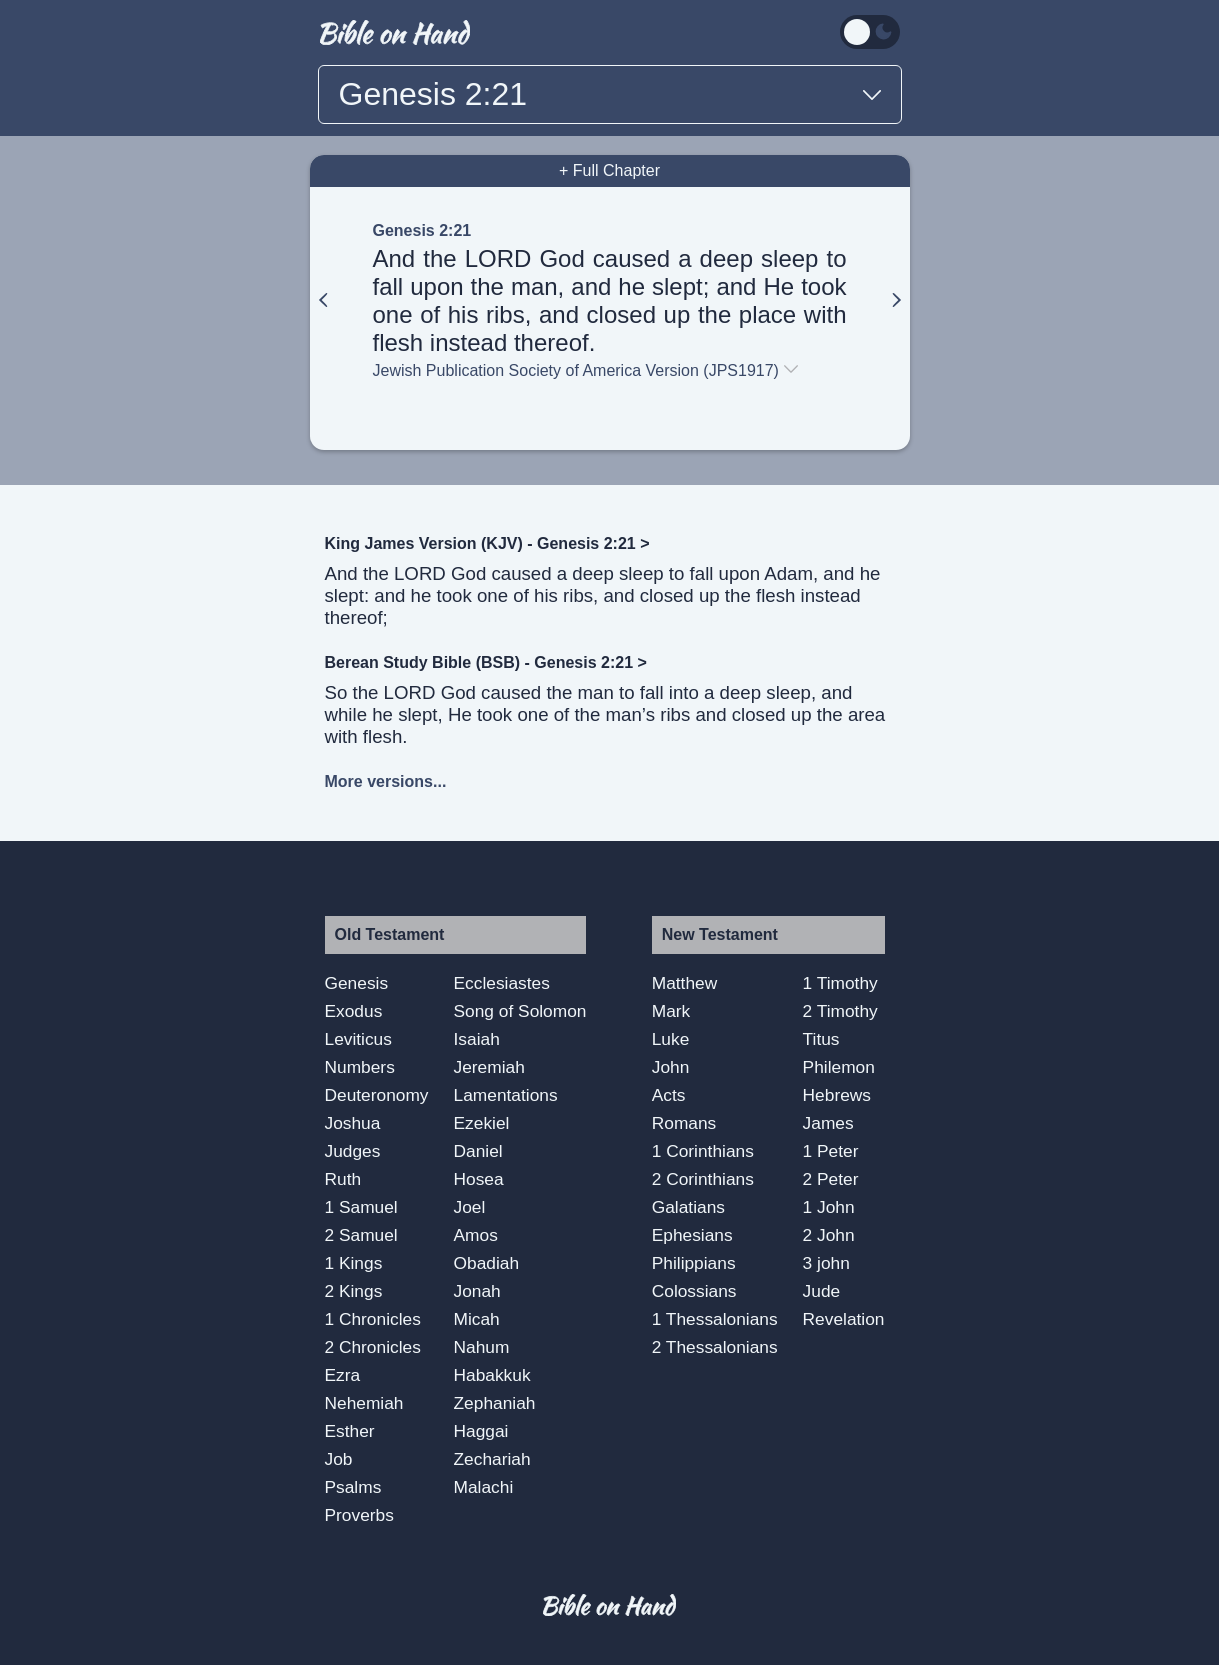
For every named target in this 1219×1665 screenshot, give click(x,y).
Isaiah (477, 1039)
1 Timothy (840, 983)
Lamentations (506, 1095)
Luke (671, 1039)
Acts (669, 1095)
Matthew (685, 983)
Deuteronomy (377, 1095)
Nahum (482, 1347)
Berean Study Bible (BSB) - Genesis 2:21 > (486, 662)
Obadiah (487, 1263)
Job (339, 1459)
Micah (477, 1319)
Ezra (343, 1375)
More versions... (386, 781)
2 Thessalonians (715, 1347)
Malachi (484, 1487)
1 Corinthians (703, 1151)
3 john (826, 1263)
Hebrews (837, 1095)
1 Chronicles (373, 1319)
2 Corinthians (703, 1179)
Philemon (839, 1067)
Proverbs (359, 1515)
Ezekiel (482, 1123)
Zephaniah (495, 1403)
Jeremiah (489, 1067)
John (671, 1067)
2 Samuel (361, 1235)
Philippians (694, 1263)
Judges (353, 1151)
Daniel (478, 1151)
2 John (829, 1235)
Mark (671, 1011)
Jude (822, 1291)
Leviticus (358, 1039)
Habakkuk (492, 1375)
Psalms (353, 1487)
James (828, 1123)
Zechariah (492, 1459)
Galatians (688, 1207)
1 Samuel (361, 1207)
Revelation (844, 1319)
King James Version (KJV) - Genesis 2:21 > (487, 543)
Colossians (694, 1291)
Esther (350, 1431)
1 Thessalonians (715, 1319)
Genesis (357, 983)
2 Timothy (840, 1011)
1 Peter (831, 1151)
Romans (684, 1123)
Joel (470, 1207)
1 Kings (354, 1263)
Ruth (343, 1179)
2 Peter (831, 1179)
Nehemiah (364, 1403)
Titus (821, 1039)
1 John (829, 1207)
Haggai (481, 1431)
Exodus (354, 1011)
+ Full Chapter (609, 170)
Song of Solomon (520, 1011)
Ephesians (692, 1235)
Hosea (479, 1179)
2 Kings (354, 1291)
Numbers (360, 1067)
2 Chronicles (373, 1347)
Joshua (353, 1123)
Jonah (477, 1291)
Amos (476, 1235)
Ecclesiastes (502, 983)
